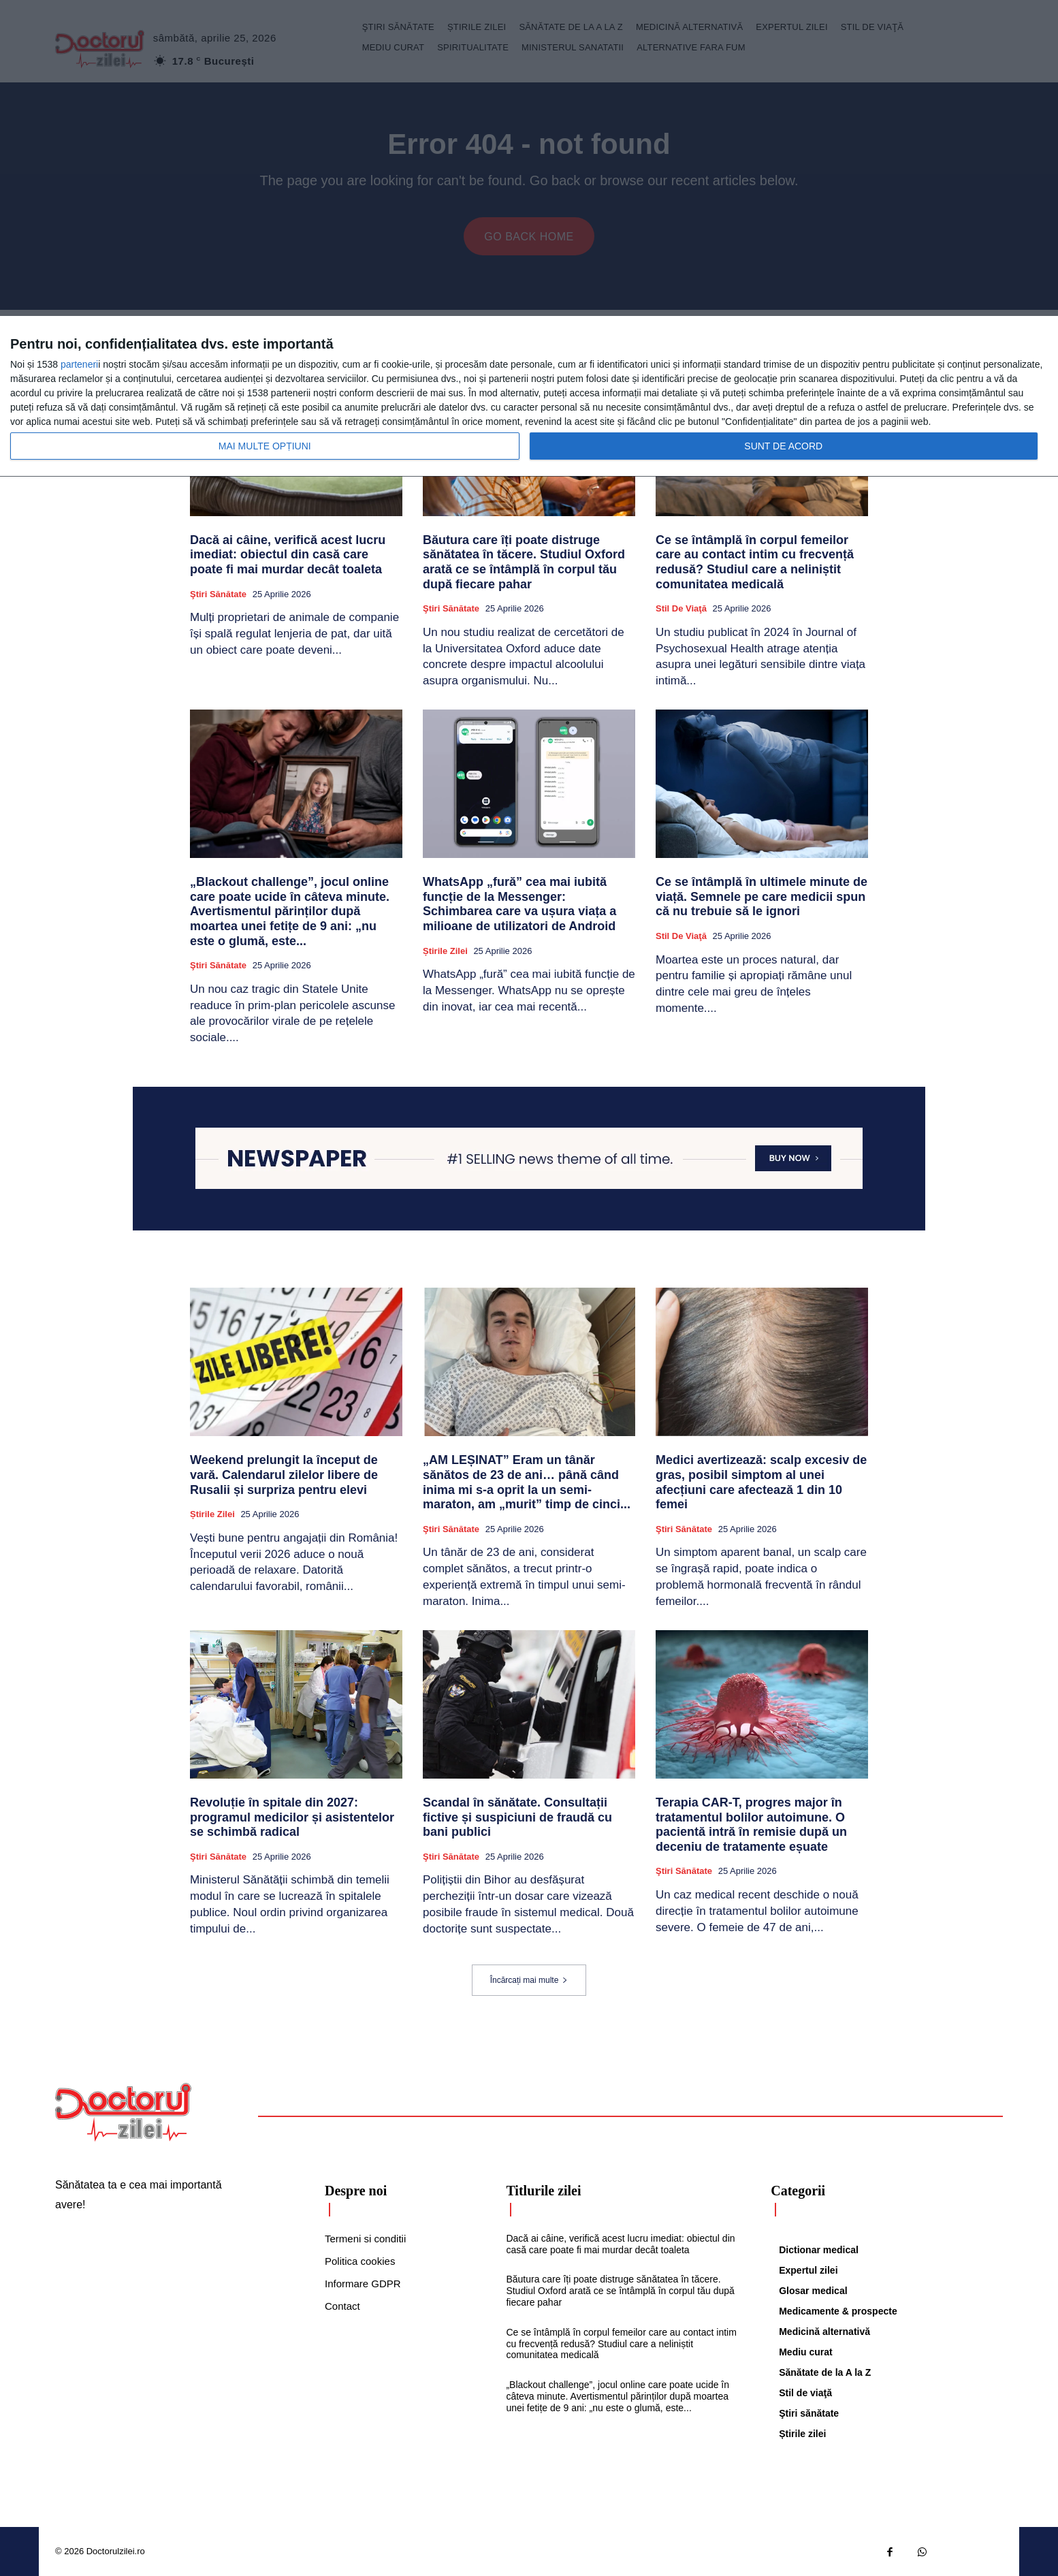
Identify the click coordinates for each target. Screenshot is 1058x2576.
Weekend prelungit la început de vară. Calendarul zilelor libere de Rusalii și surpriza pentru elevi (284, 1474)
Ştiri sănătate (218, 594)
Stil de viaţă (681, 608)
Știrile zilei (445, 951)
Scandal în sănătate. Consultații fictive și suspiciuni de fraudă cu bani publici (517, 1817)
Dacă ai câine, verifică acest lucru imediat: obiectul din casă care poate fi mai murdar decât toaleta (287, 554)
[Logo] (123, 2112)
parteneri (79, 364)
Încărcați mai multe (529, 1980)
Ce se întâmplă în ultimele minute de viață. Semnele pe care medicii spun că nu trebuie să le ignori (761, 896)
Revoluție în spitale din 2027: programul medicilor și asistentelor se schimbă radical (292, 1817)
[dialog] (529, 397)
